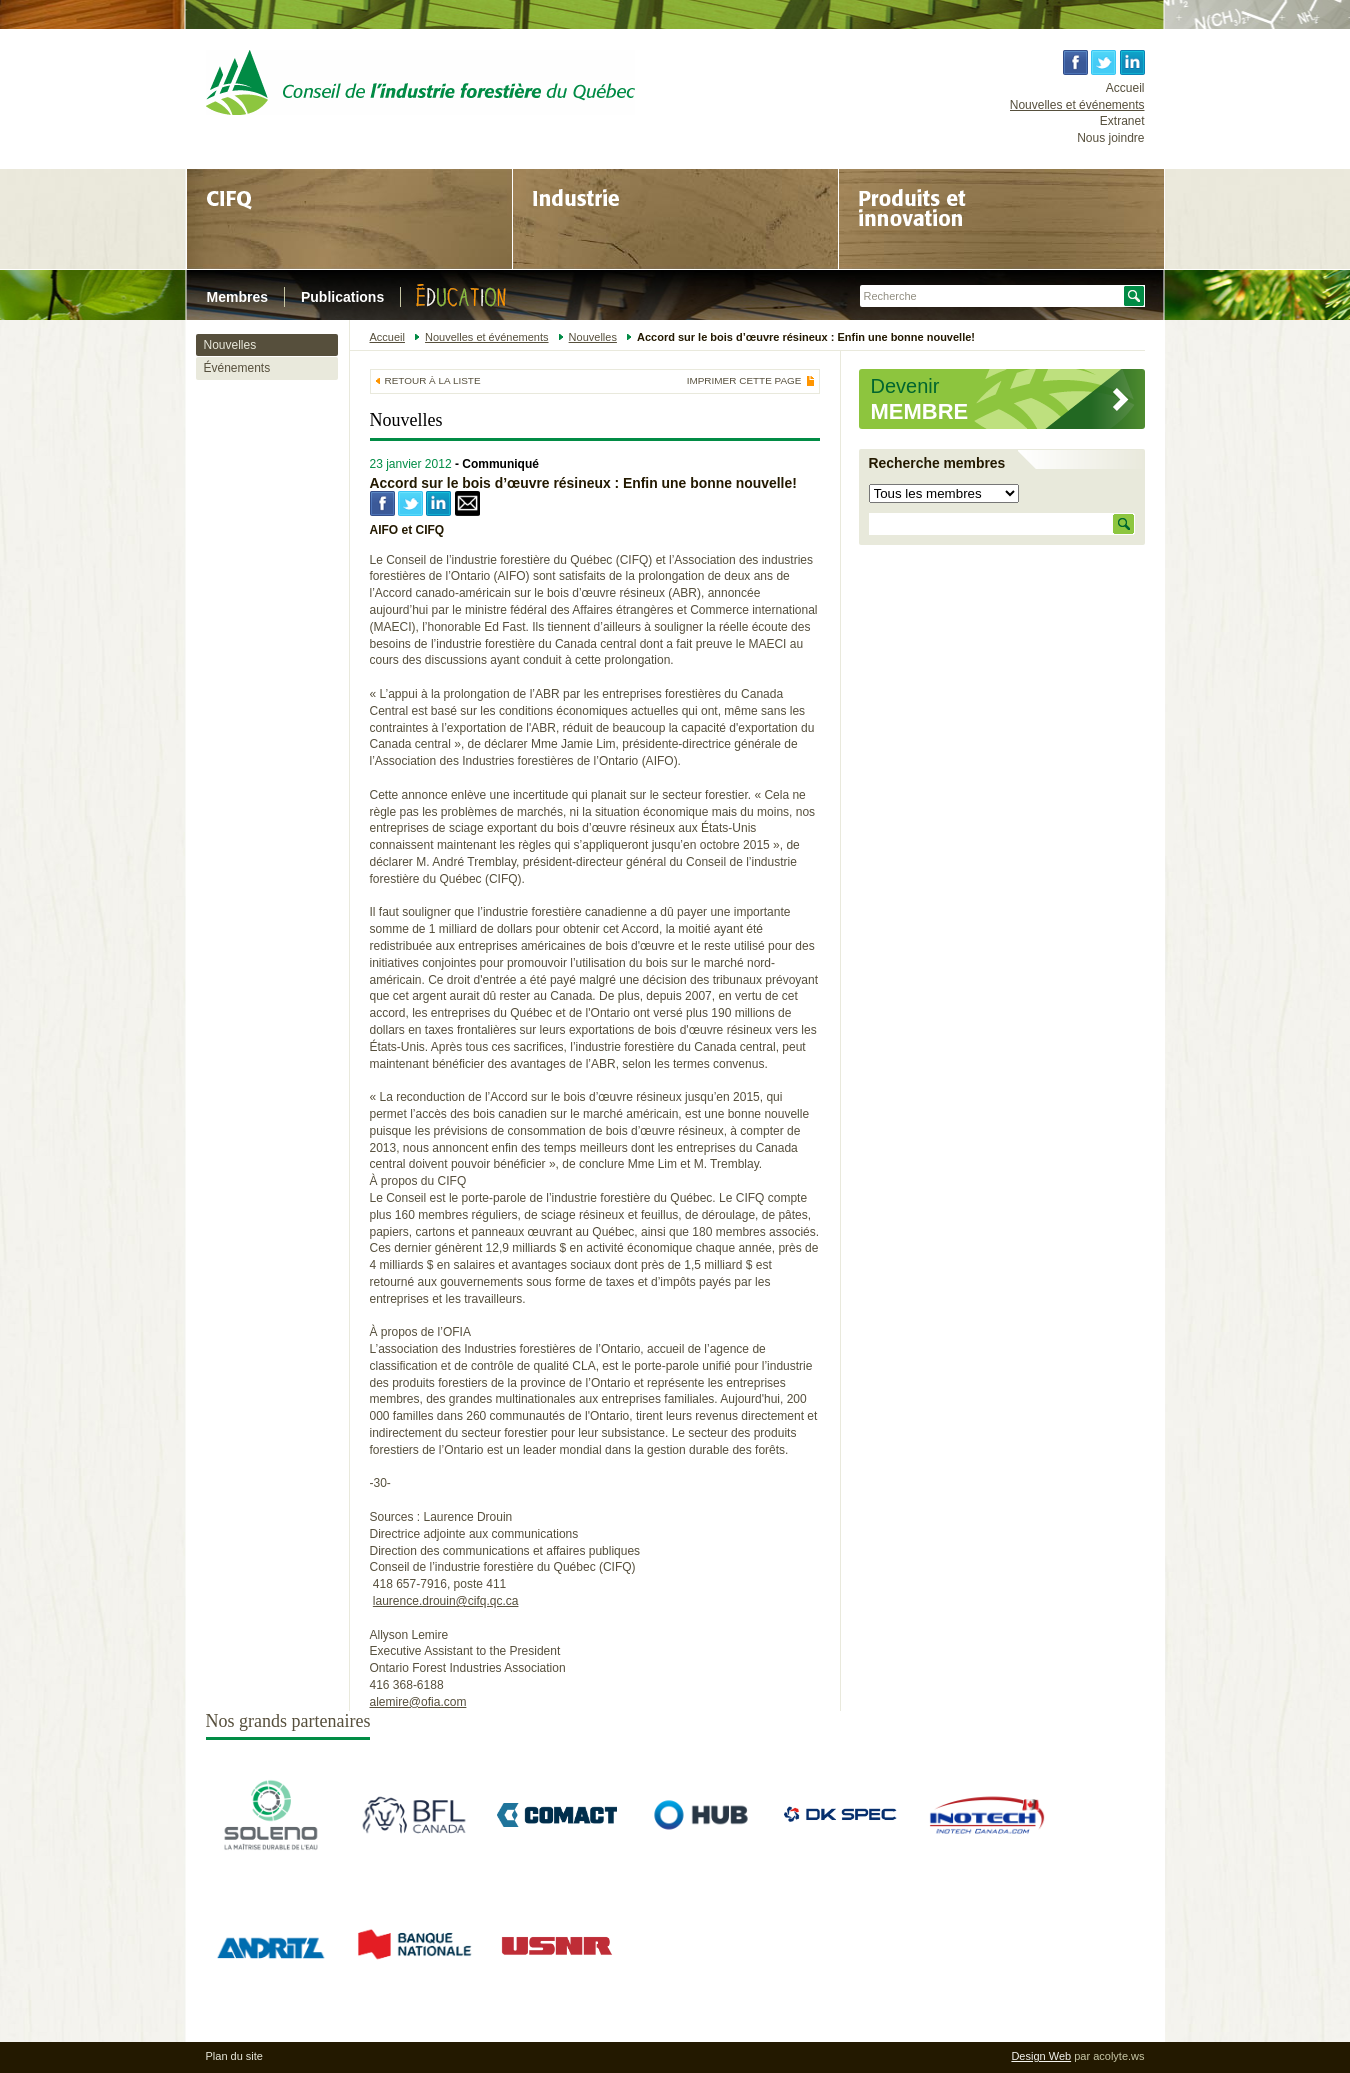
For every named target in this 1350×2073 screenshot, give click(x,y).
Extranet (1122, 121)
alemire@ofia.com (418, 1702)
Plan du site (234, 2056)
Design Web (1041, 2056)
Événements (237, 368)
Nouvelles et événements (1077, 105)
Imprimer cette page (744, 381)
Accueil (1125, 88)
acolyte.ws (1118, 2056)
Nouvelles (230, 345)
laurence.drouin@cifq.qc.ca (446, 1601)
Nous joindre (1110, 138)
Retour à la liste (433, 380)
